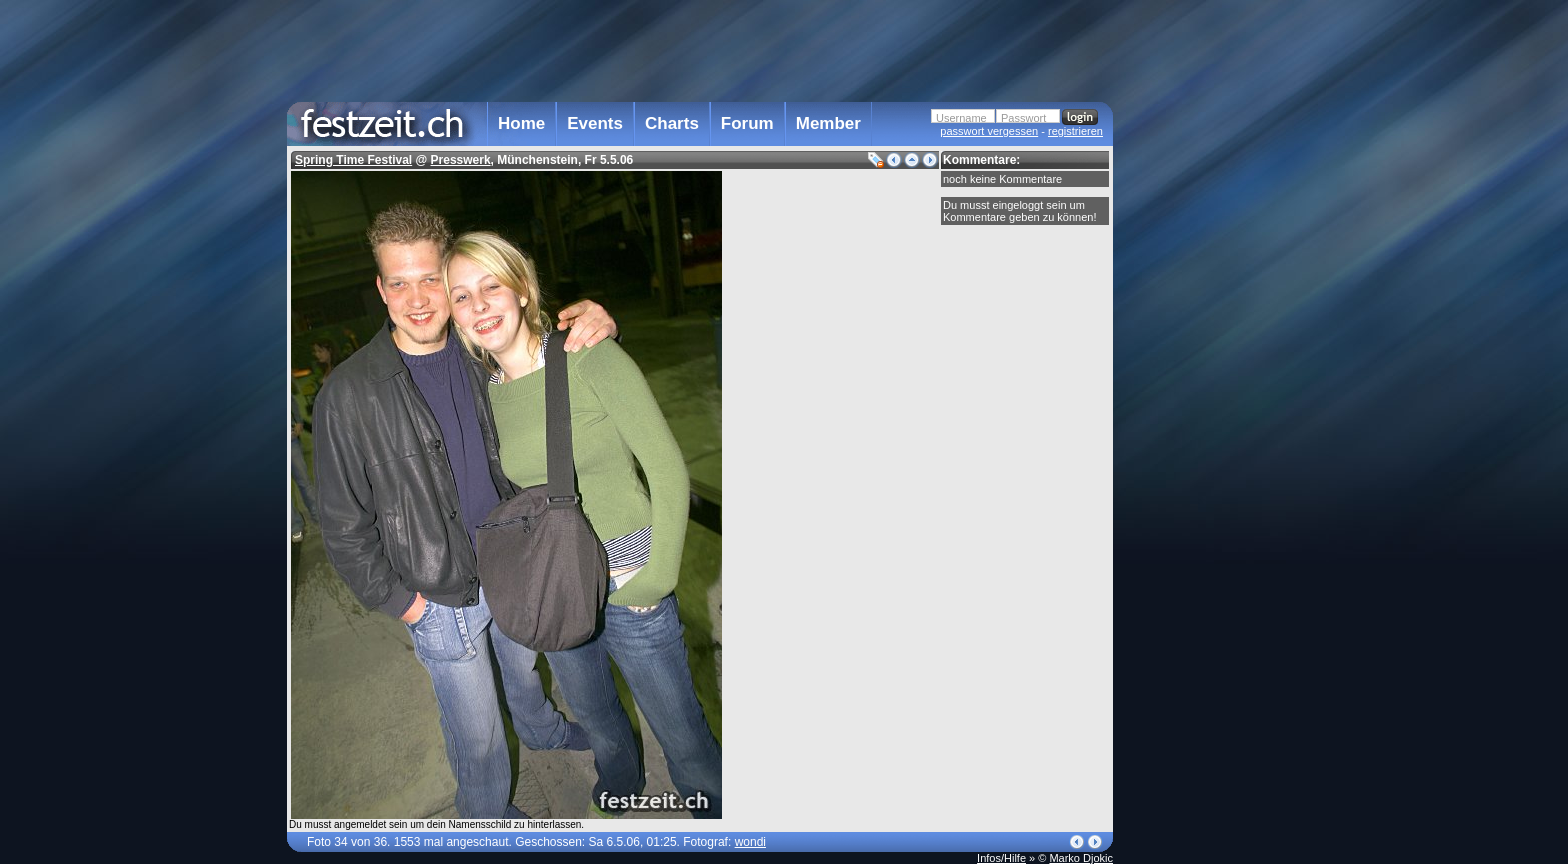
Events (595, 123)
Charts (672, 123)
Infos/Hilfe (1001, 858)
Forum (747, 123)
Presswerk (461, 160)
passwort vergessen (989, 131)
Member (828, 123)
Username (961, 118)
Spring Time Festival (353, 160)
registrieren (1075, 131)
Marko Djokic (1081, 858)
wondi (750, 842)
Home (521, 123)
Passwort (1023, 118)
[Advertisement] (1201, 403)
